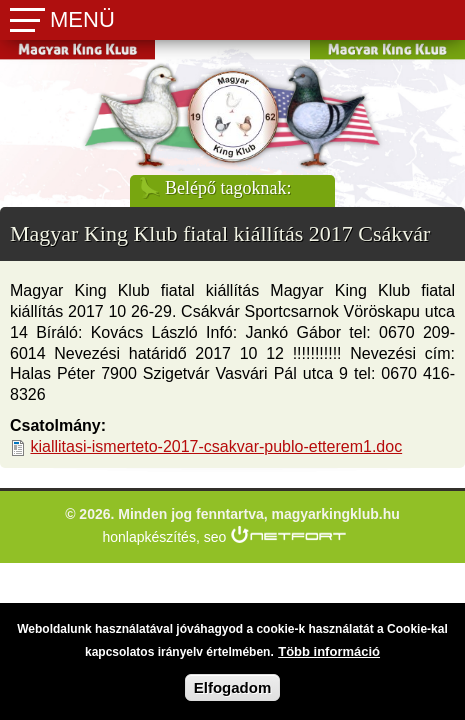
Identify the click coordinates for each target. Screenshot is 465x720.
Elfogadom (233, 693)
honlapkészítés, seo (165, 537)
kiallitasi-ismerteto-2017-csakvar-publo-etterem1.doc (226, 446)
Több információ (329, 657)
